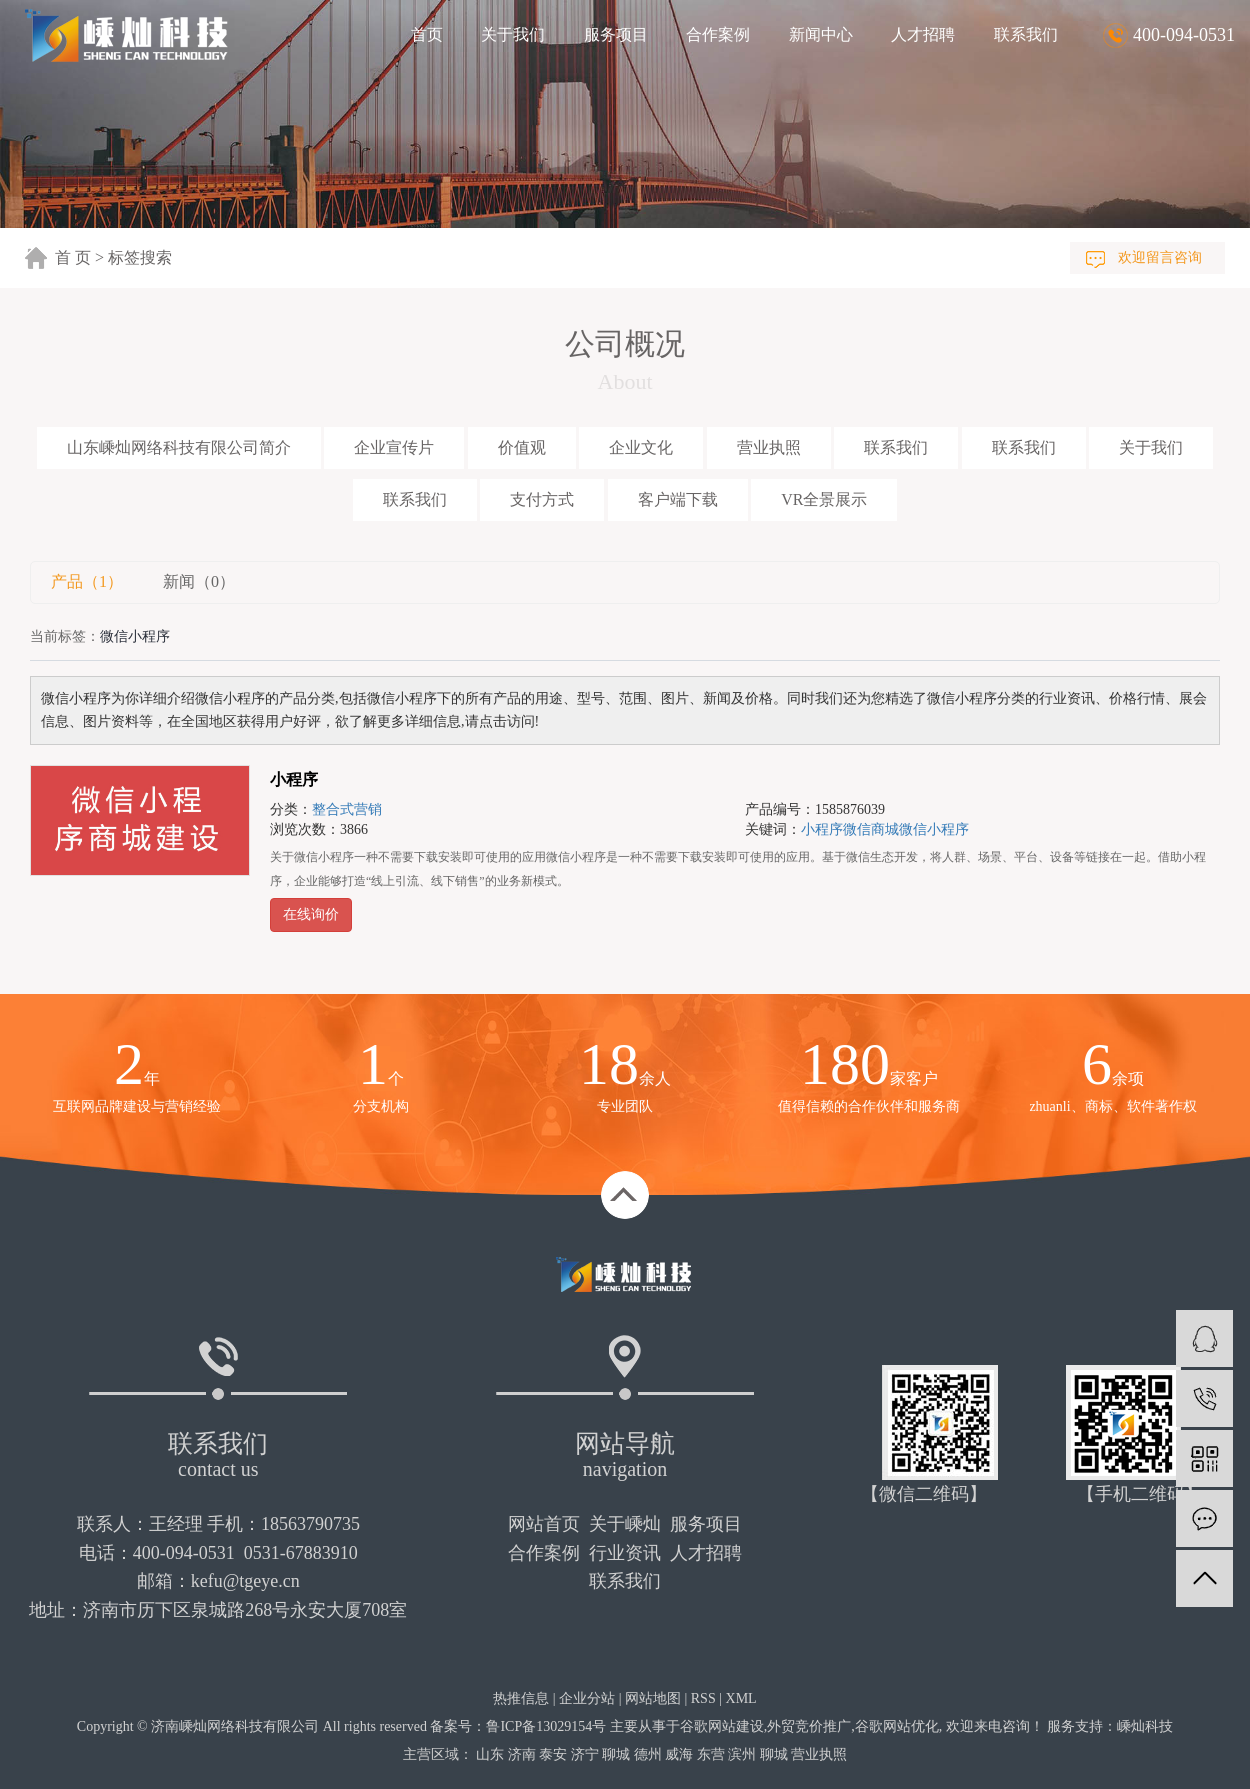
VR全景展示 (824, 499)
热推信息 (521, 1698)
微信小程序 (934, 829)
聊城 (616, 1754)
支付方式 (542, 499)
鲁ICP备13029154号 (546, 1726)
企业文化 (641, 447)
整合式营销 (347, 809)
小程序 (294, 779)
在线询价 (311, 914)
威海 (679, 1754)
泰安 (553, 1754)
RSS (703, 1698)
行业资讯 (625, 1553)
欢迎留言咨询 (1160, 257)
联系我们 (1026, 34)
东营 (711, 1754)
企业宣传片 (394, 447)
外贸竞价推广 (809, 1726)
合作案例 (718, 34)
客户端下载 (678, 499)
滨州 (742, 1754)
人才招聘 (923, 34)
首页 (427, 34)
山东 (490, 1754)
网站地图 (653, 1698)
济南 (522, 1754)
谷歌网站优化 (897, 1726)
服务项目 (616, 34)
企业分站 (587, 1698)
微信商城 (871, 829)
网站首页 (544, 1524)
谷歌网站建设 (722, 1726)
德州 (648, 1754)
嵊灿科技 (1145, 1726)
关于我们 (513, 34)
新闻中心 (821, 34)
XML (741, 1698)
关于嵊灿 (625, 1524)
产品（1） (87, 581)
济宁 (585, 1754)
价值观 (522, 447)
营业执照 (769, 447)
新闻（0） (199, 581)
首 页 (73, 257)
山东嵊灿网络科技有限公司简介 (179, 447)
